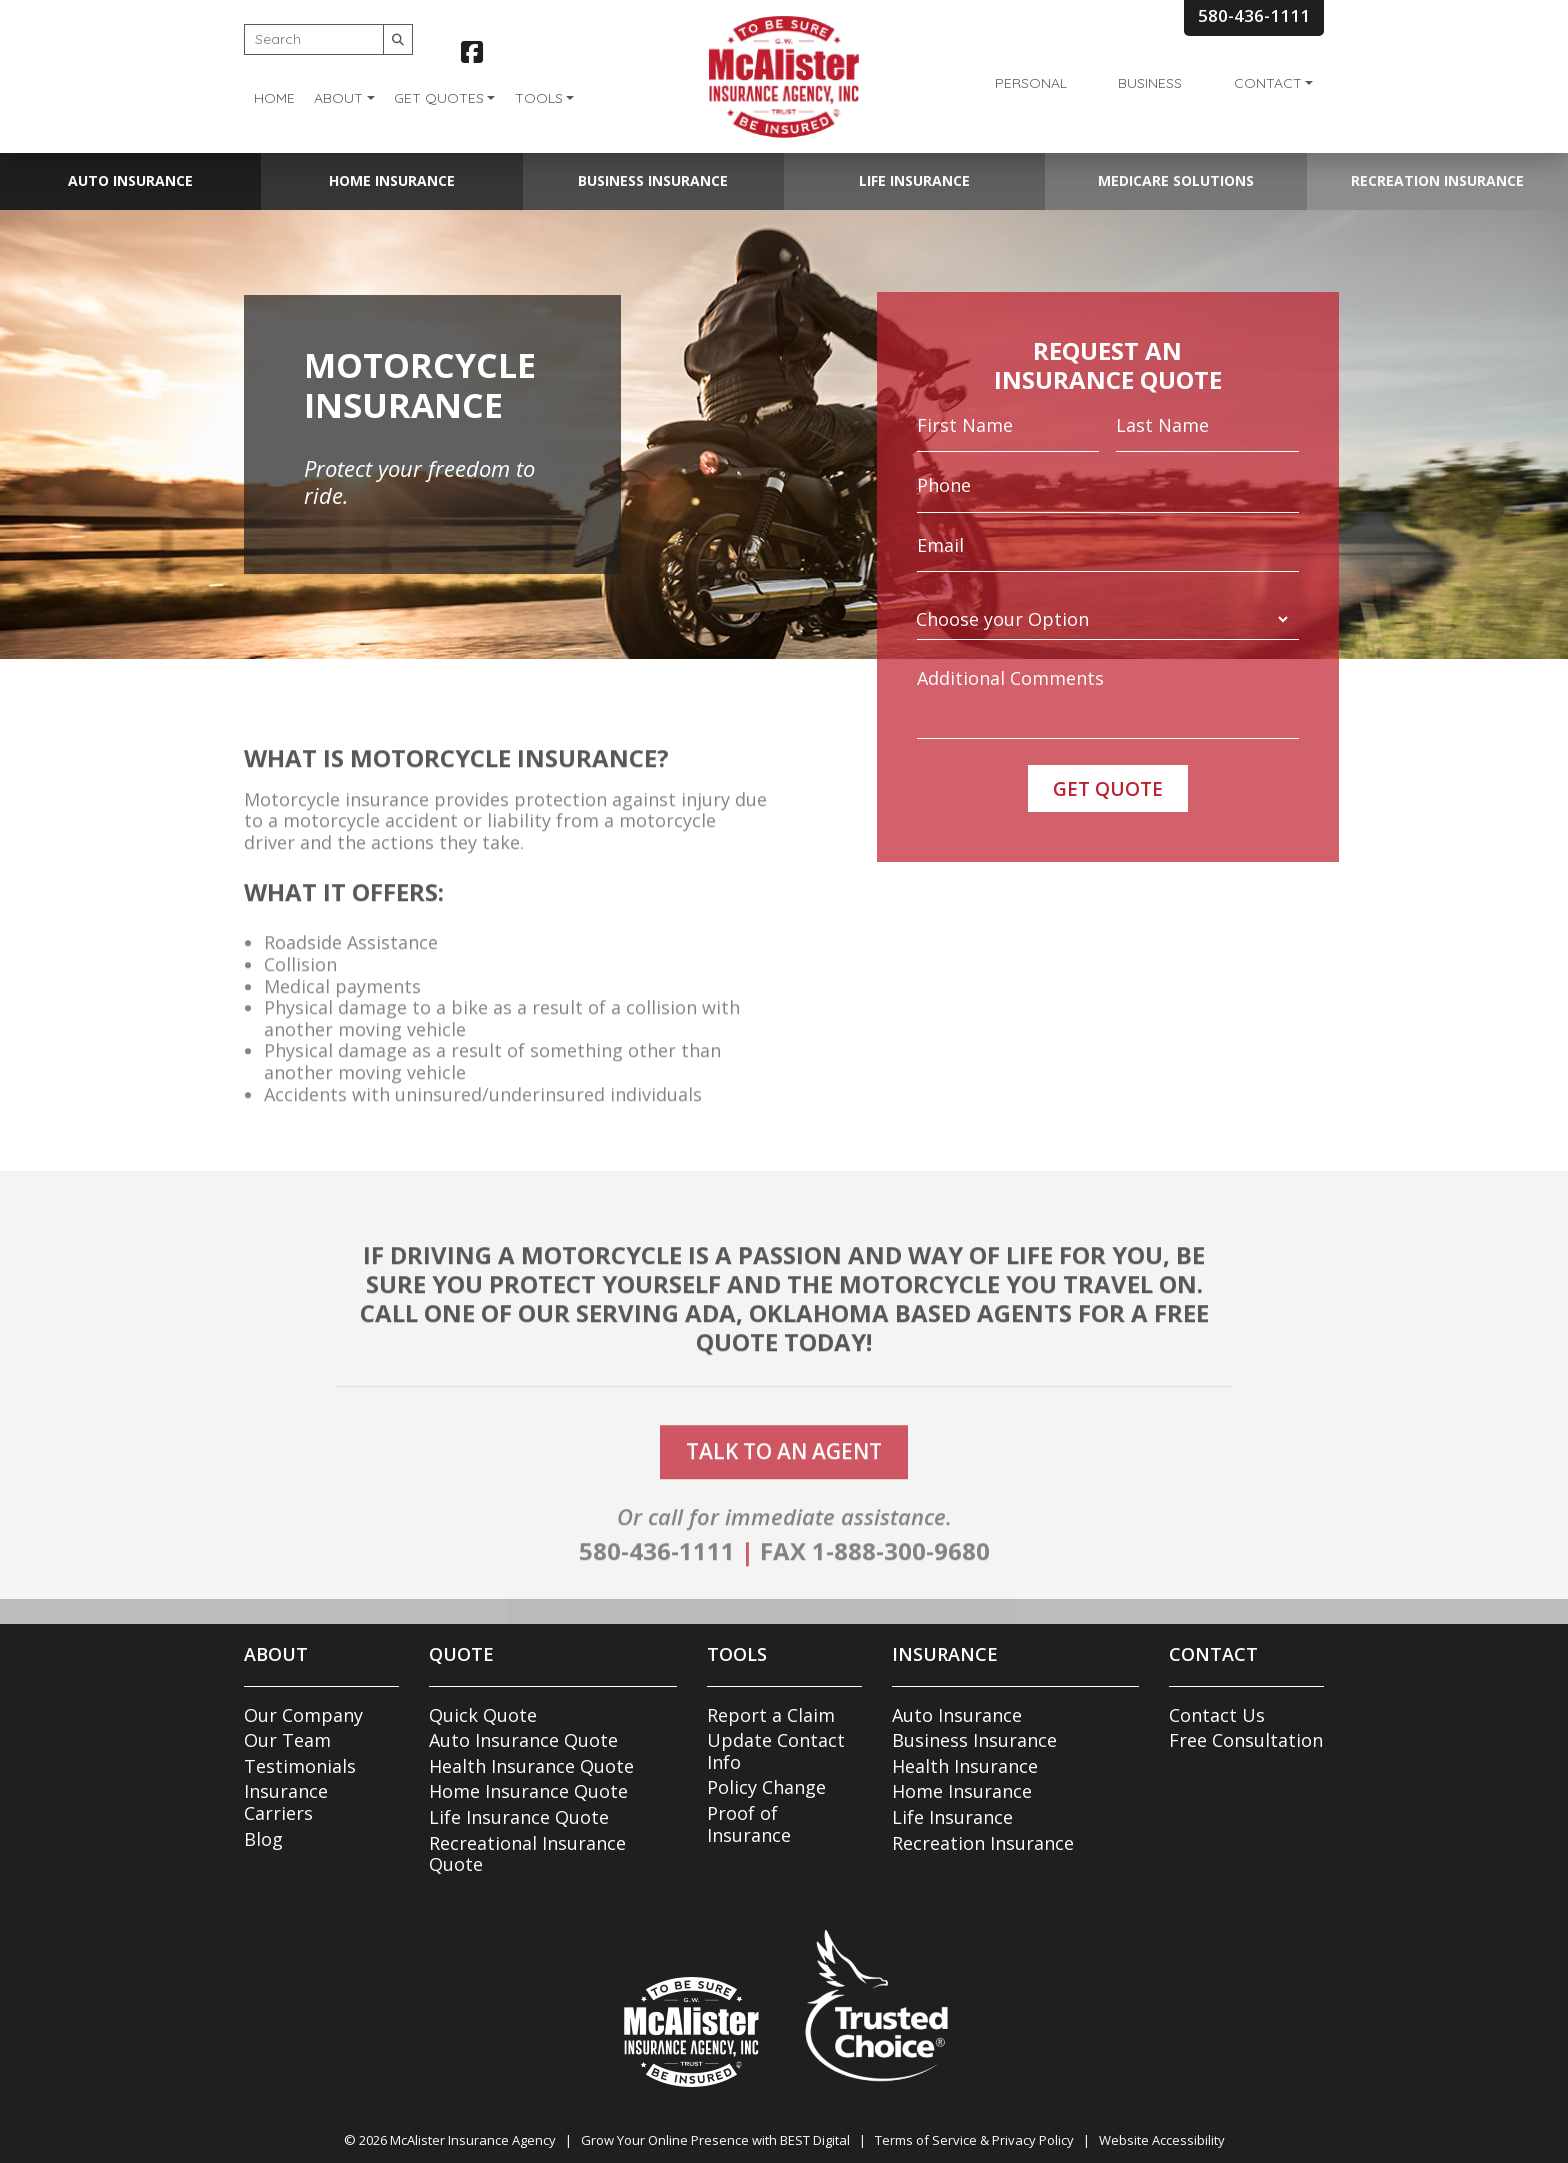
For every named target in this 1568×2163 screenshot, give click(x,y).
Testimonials (300, 1766)
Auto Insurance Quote (523, 1740)
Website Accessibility (1162, 2140)
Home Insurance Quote (528, 1791)
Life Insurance (914, 180)
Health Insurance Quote (531, 1766)
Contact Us (1217, 1715)
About (338, 98)
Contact (1268, 83)
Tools (539, 98)
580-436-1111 (657, 1577)
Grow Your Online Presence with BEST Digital (715, 2140)
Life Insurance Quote (519, 1817)
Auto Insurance (130, 180)
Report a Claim (771, 1715)
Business (1150, 83)
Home (274, 98)
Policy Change (766, 1787)
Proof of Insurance (749, 1824)
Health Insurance (965, 1766)
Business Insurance (653, 180)
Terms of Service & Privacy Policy (974, 2140)
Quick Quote (483, 1715)
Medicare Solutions (1176, 180)
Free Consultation (1246, 1740)
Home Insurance (392, 180)
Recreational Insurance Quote (527, 1854)
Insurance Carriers (286, 1802)
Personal (1031, 83)
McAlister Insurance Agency (473, 2140)
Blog (263, 1839)
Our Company (303, 1715)
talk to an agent (784, 1478)
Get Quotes (439, 98)
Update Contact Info (776, 1751)
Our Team (287, 1740)
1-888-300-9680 (901, 1577)
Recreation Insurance (1437, 180)
